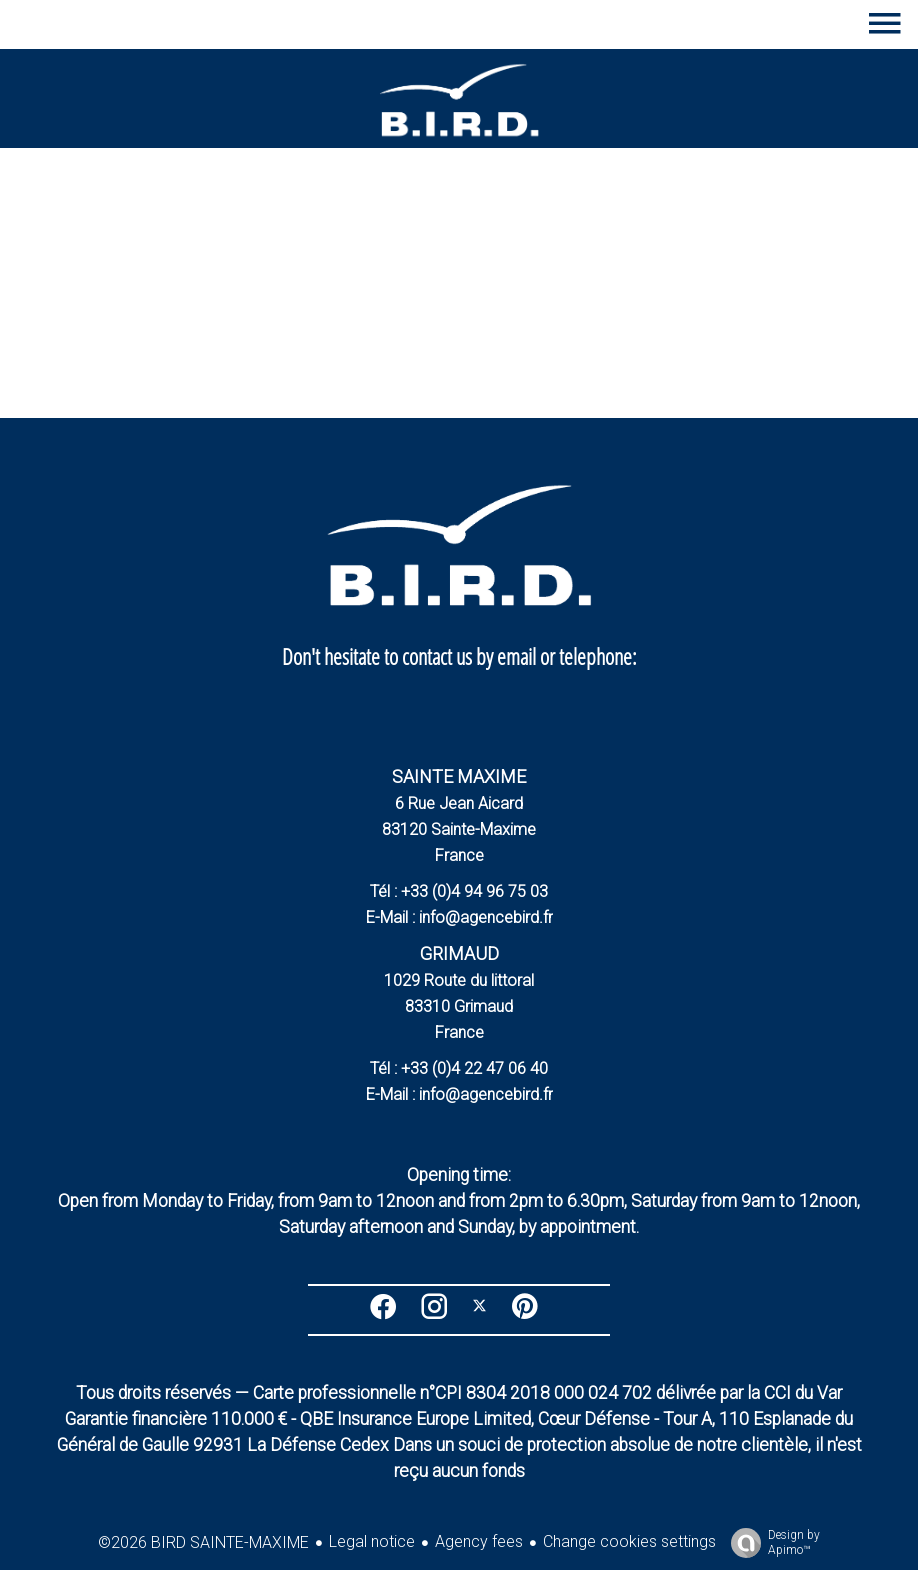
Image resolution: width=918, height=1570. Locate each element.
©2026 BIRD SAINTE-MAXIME (203, 1542)
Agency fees (479, 1541)
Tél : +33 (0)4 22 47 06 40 (459, 1068)
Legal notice (372, 1541)
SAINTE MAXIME (459, 776)
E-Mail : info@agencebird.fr (459, 917)
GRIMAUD (459, 953)
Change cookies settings (629, 1541)
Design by (770, 1543)
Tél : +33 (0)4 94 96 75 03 (459, 891)
